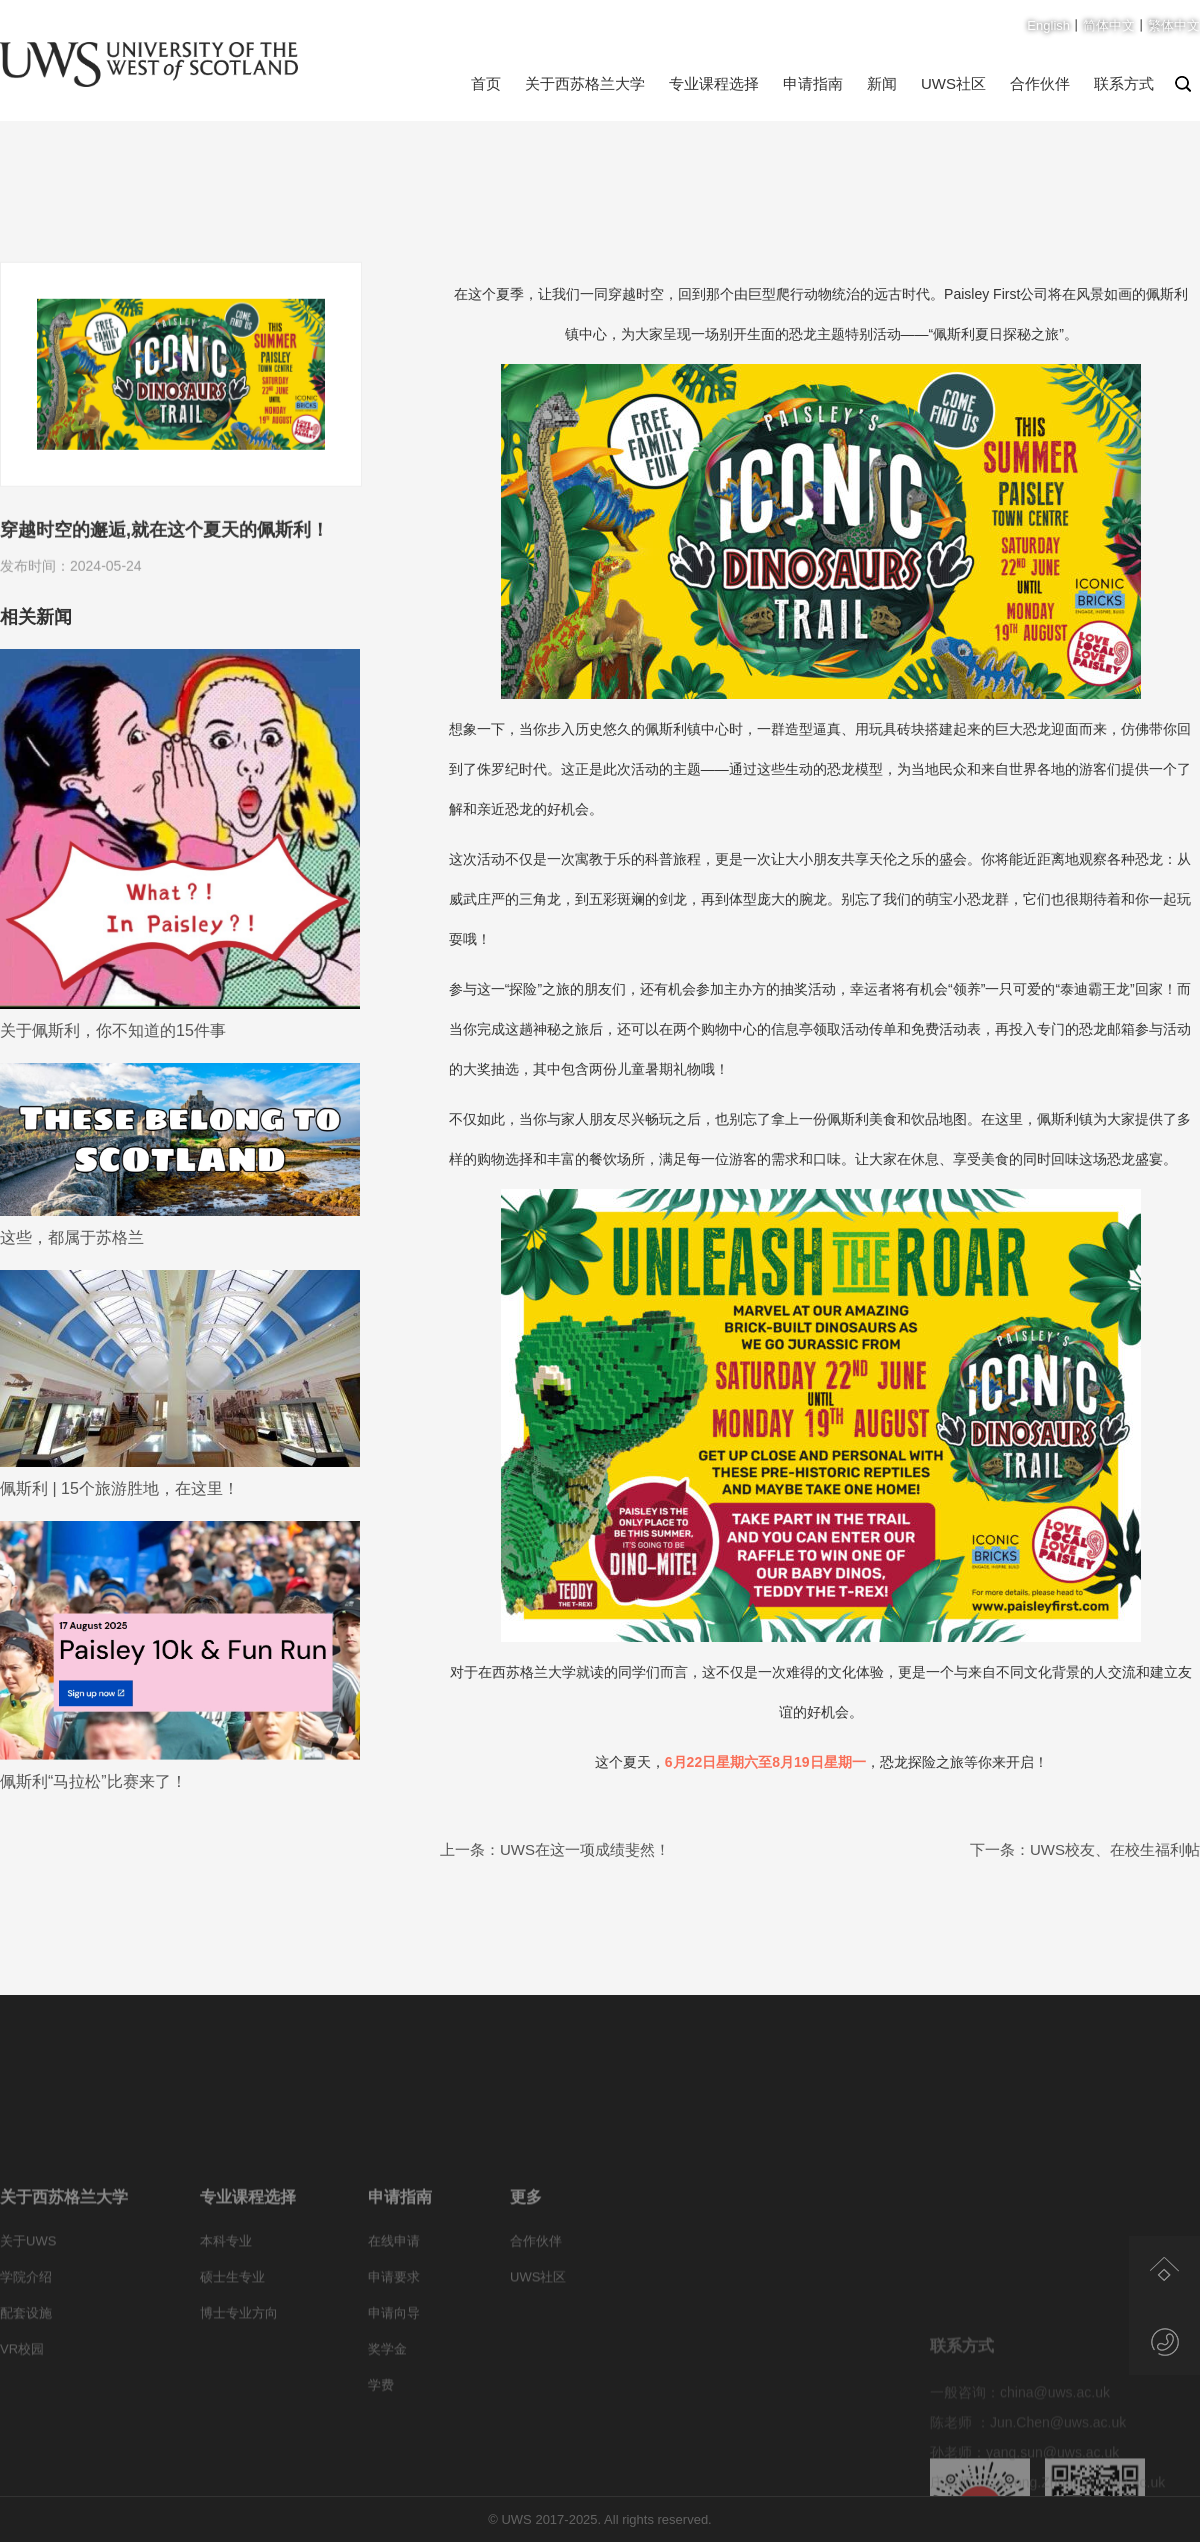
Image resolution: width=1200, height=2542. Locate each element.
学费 (381, 2448)
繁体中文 (1174, 25)
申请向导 (394, 2376)
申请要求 (394, 2340)
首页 (486, 83)
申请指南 (813, 83)
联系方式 (1124, 83)
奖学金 (387, 2412)
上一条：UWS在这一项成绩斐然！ (555, 1849)
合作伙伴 (1040, 83)
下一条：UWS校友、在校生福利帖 (1085, 1849)
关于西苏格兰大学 (585, 83)
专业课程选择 (714, 83)
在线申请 (394, 2304)
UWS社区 (953, 83)
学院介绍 (26, 2340)
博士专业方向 (239, 2376)
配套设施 (26, 2376)
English (1048, 25)
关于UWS (28, 2304)
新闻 (882, 83)
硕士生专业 (232, 2340)
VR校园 (22, 2412)
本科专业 (226, 2304)
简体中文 (1109, 25)
